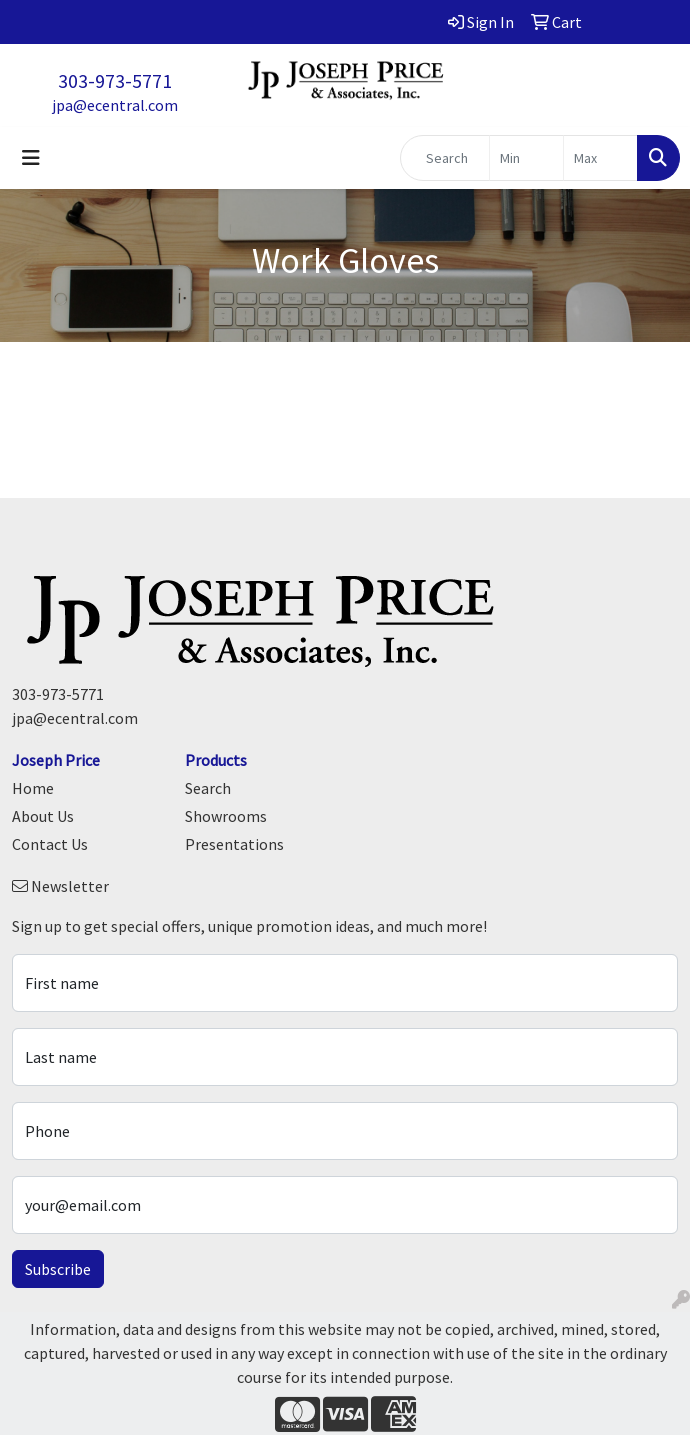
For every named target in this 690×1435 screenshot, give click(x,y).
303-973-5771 (115, 80)
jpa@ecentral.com (115, 105)
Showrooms (226, 816)
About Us (43, 816)
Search (208, 788)
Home (33, 788)
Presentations (234, 844)
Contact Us (50, 844)
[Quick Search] (445, 158)
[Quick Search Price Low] (526, 158)
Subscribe (58, 1269)
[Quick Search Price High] (600, 158)
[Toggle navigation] (31, 158)
